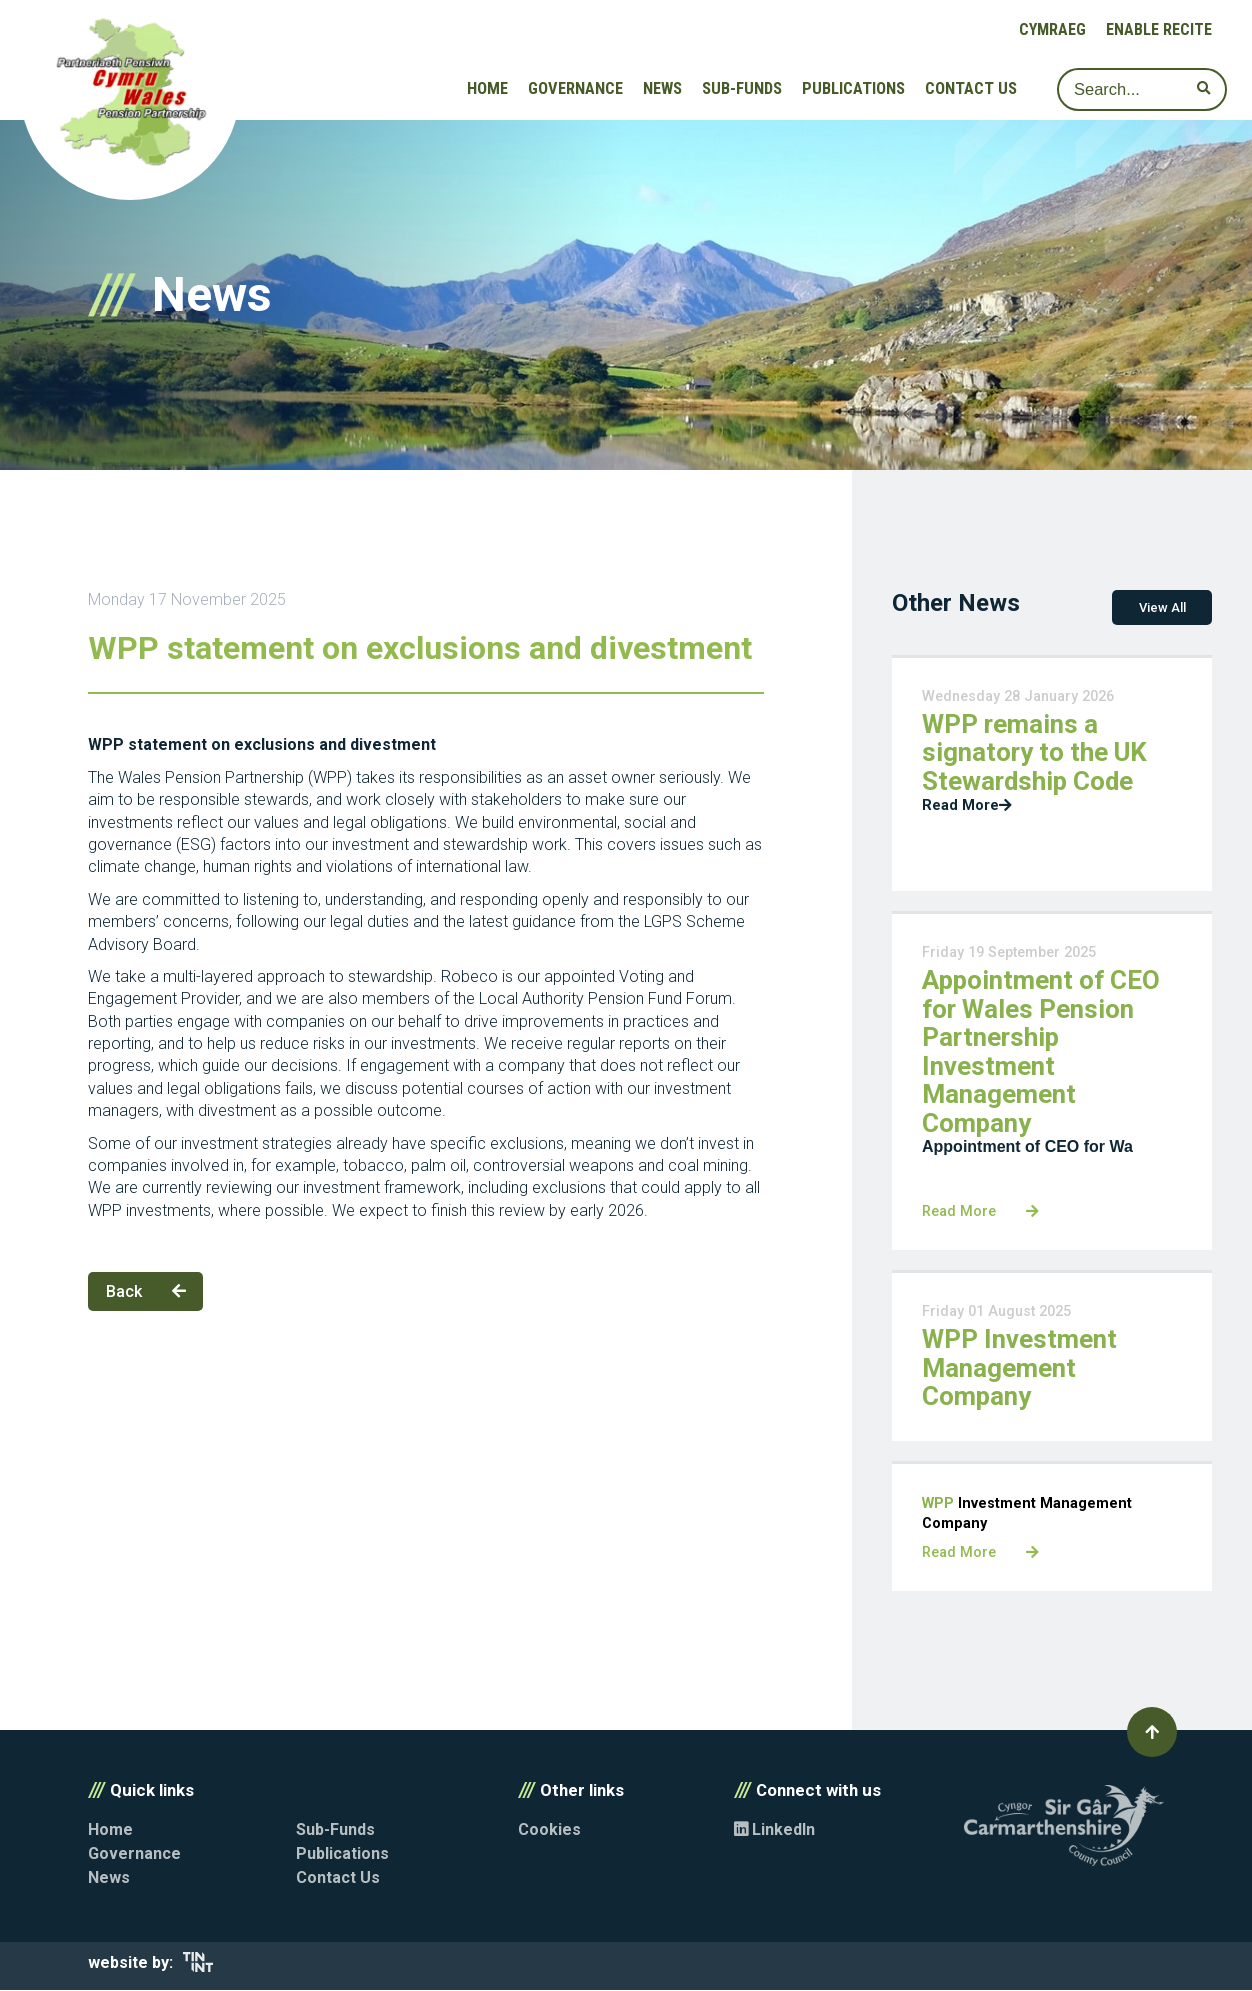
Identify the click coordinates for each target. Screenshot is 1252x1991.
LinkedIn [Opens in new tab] (774, 1830)
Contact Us (971, 88)
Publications (853, 88)
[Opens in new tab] (198, 1967)
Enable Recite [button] (1159, 29)
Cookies (549, 1830)
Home (487, 88)
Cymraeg (1052, 29)
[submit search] (1203, 89)
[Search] (1142, 89)
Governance (575, 88)
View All (1162, 607)
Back (146, 1291)
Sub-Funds (742, 88)
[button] (1152, 1733)
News (662, 88)
